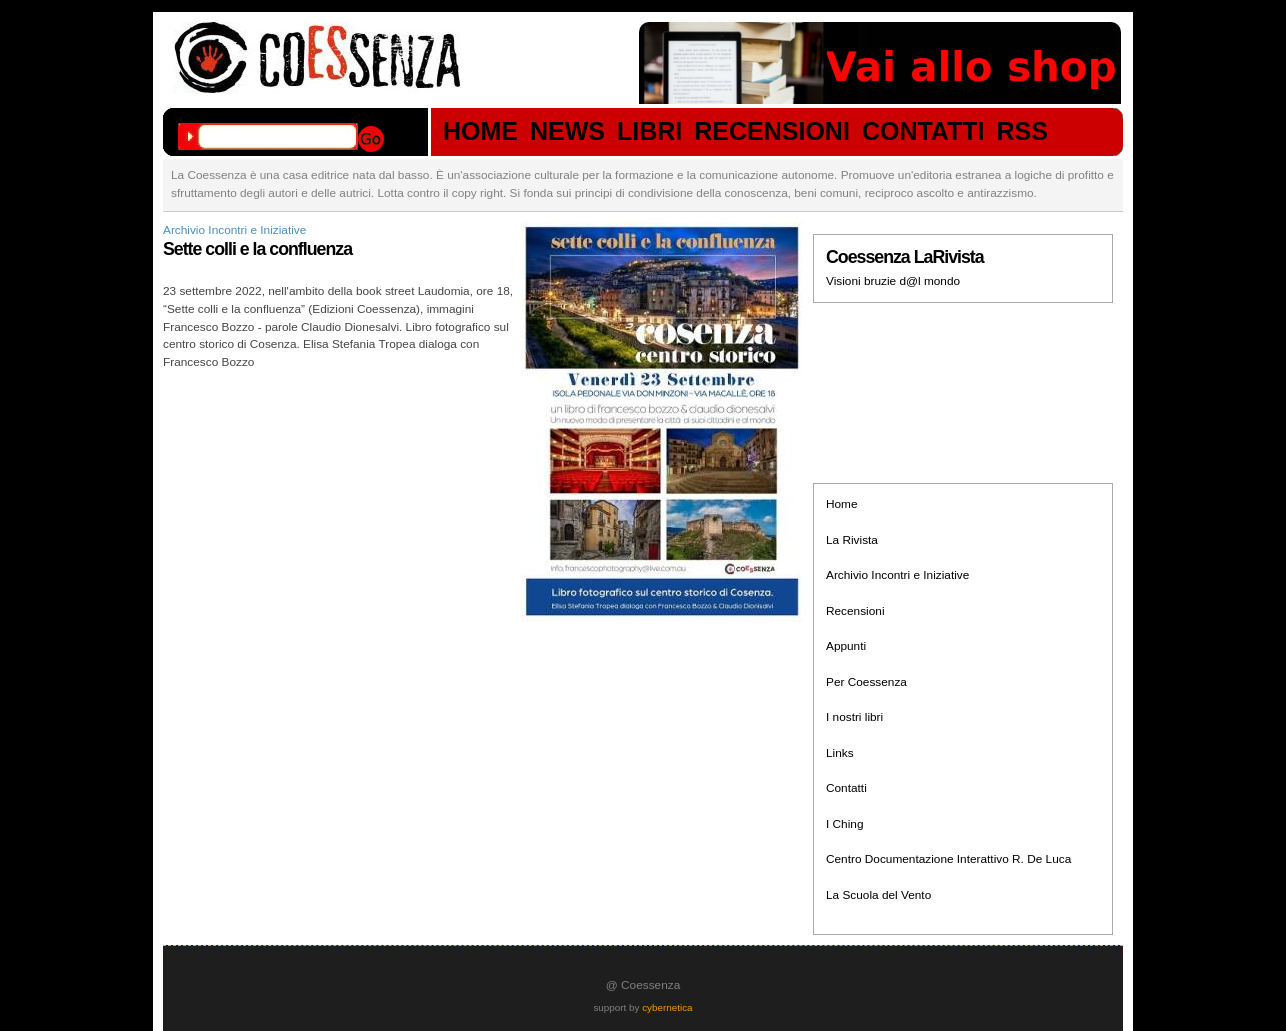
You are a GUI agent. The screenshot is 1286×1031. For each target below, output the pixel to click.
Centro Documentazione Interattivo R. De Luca (948, 859)
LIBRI (649, 132)
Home (842, 504)
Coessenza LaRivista (905, 257)
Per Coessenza (866, 682)
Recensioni (855, 611)
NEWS (567, 132)
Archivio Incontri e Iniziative (234, 230)
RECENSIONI (772, 132)
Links (840, 753)
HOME (480, 132)
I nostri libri (854, 717)
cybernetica (667, 1007)
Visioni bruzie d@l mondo (893, 281)
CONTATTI (923, 132)
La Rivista (852, 540)
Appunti (846, 646)
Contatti (846, 788)
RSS (1022, 132)
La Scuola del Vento (878, 895)
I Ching (844, 824)
